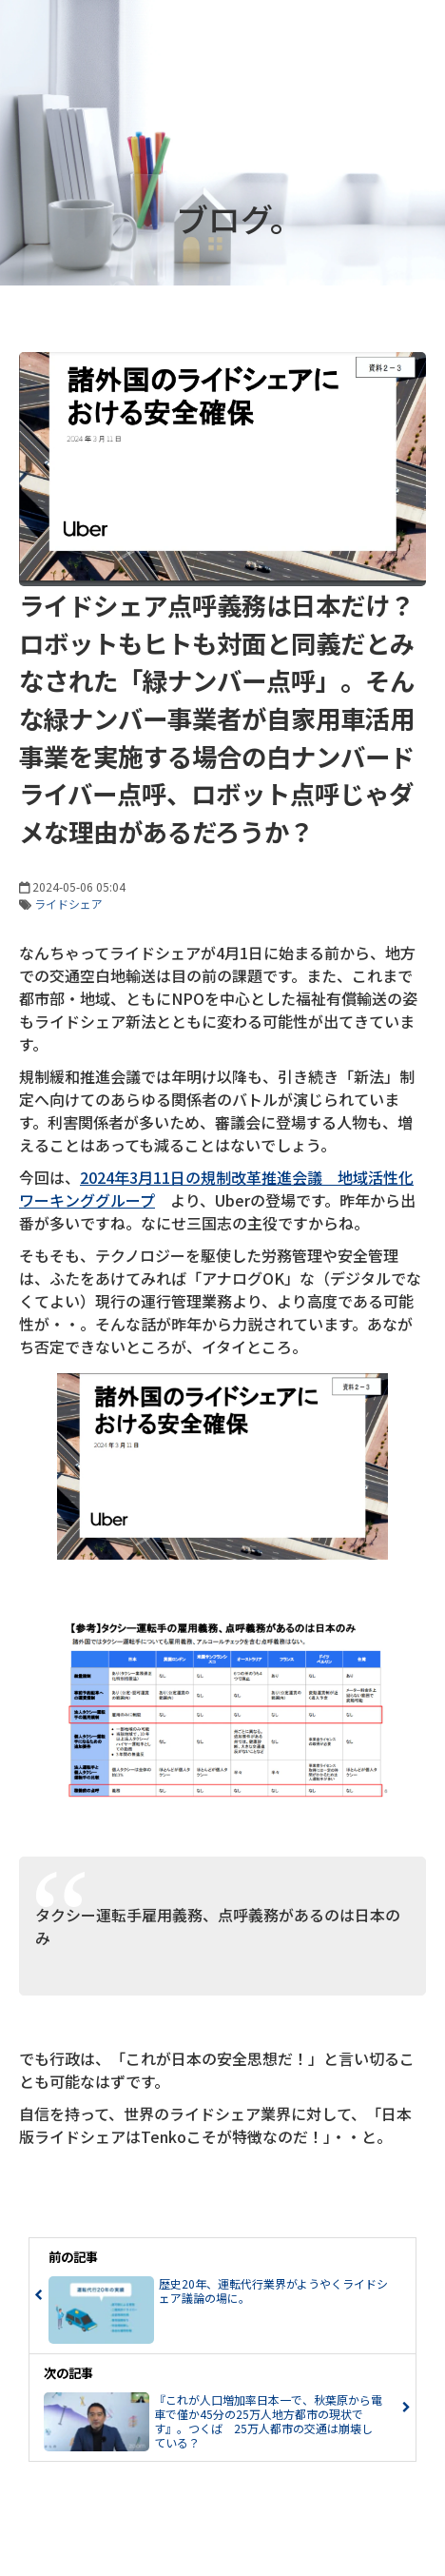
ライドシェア (68, 903)
